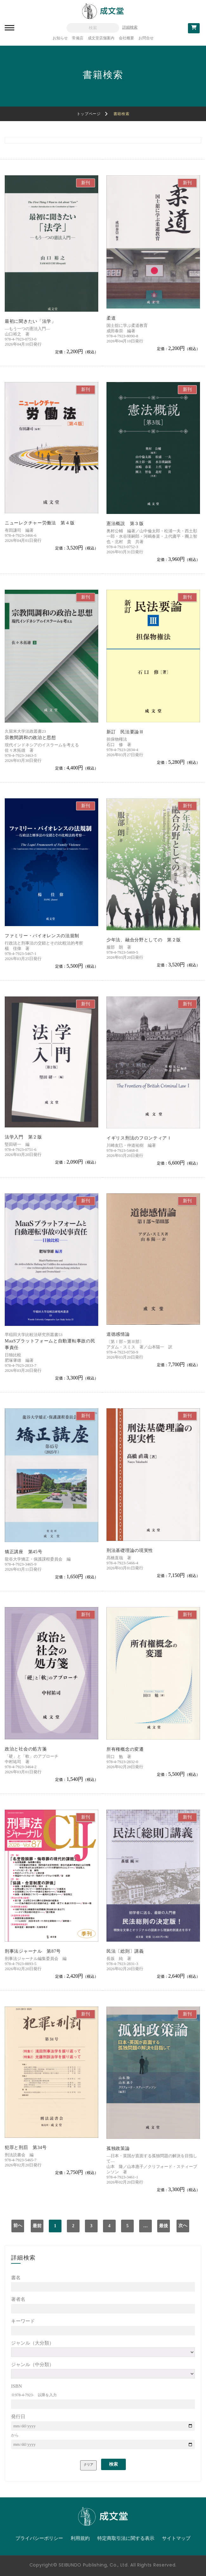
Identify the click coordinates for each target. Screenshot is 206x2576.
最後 (163, 2225)
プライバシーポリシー (39, 2538)
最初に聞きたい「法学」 (30, 321)
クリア (88, 2464)
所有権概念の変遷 (125, 1749)
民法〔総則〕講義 (125, 1951)
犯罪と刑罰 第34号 (26, 2147)
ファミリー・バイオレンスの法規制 (42, 935)
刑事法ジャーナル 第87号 (33, 1951)
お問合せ (146, 38)
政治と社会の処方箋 (26, 1749)
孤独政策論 (118, 2148)
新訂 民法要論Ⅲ (125, 732)
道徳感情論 (118, 1334)
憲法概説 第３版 (125, 523)
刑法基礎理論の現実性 (129, 1550)
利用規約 (80, 2538)
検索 (113, 2464)
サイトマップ (176, 2538)
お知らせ (60, 38)
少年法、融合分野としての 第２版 (143, 940)
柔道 (111, 318)
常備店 (77, 38)
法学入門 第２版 (23, 1137)
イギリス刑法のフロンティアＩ (139, 1138)
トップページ (89, 114)
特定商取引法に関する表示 (125, 2538)
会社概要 (126, 38)
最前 (37, 2225)
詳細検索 (130, 27)
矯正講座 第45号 (23, 1551)
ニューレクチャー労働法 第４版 (40, 523)
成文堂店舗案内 (101, 38)
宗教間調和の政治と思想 (30, 737)
